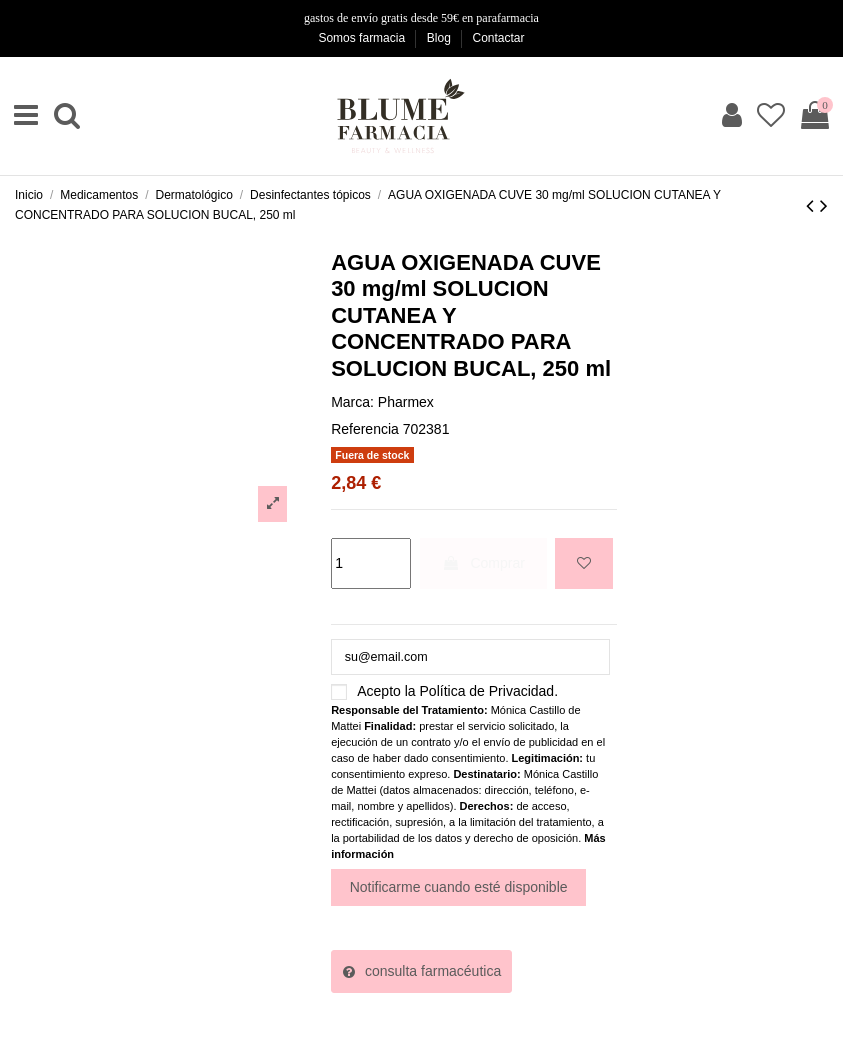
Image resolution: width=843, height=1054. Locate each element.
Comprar (483, 563)
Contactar (499, 38)
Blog (440, 38)
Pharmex (406, 402)
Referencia (365, 429)
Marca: (352, 402)
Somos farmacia (363, 38)
